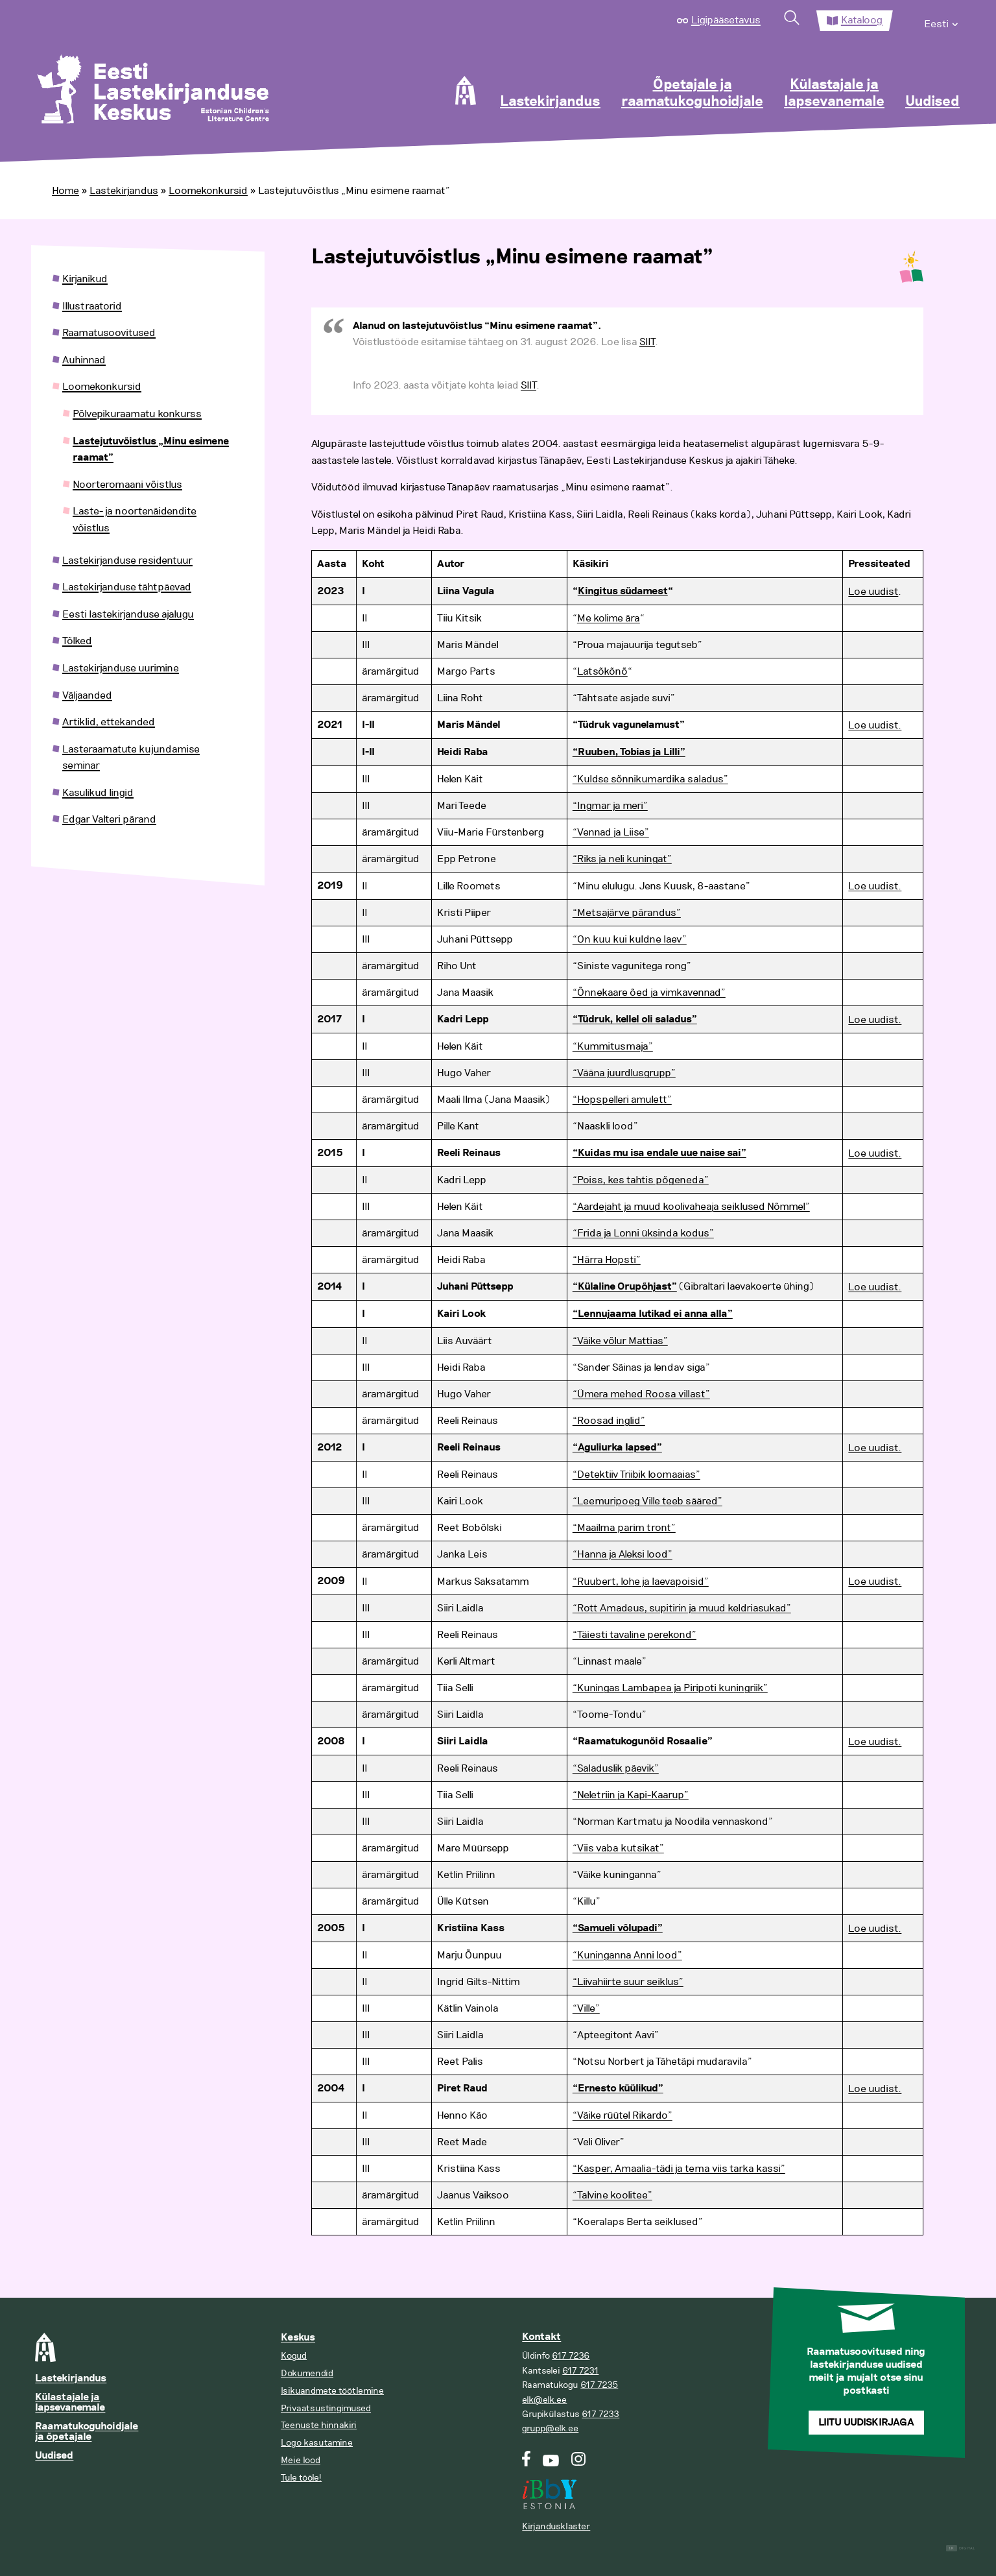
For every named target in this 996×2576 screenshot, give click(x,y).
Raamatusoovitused (109, 332)
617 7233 (600, 2414)
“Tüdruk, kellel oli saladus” (635, 1019)
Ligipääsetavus (726, 20)
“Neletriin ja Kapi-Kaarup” (631, 1794)
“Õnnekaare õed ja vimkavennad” (649, 992)
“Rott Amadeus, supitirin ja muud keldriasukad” (682, 1608)
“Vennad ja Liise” (611, 832)
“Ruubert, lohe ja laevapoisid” (641, 1581)
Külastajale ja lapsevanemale (834, 93)
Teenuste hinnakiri (319, 2425)
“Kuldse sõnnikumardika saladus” (650, 779)
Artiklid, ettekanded (108, 722)
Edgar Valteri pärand (109, 819)
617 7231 (580, 2370)
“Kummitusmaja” (613, 1046)
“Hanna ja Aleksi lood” (622, 1554)
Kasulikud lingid (98, 792)
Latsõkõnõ (602, 671)
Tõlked (77, 640)
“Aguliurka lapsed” (617, 1447)
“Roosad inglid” (609, 1420)
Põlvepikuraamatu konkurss (137, 413)
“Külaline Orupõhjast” (625, 1287)
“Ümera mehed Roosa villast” (641, 1394)
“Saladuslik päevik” (616, 1768)
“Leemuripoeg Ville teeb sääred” (647, 1501)
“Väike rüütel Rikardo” (622, 2115)
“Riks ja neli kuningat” (622, 858)
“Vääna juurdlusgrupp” (624, 1072)
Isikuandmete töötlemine (332, 2390)
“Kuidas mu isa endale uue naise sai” (659, 1153)
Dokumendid (307, 2373)
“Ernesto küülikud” (618, 2088)
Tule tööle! (301, 2477)
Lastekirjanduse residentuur (127, 560)
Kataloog (862, 20)
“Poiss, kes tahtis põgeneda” (641, 1180)
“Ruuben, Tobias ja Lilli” (629, 752)
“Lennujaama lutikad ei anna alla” (653, 1314)
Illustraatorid (92, 306)
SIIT (647, 341)
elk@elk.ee (544, 2399)
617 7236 (570, 2355)
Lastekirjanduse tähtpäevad (126, 587)
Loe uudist (873, 591)
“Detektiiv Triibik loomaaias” (636, 1474)
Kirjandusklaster (556, 2526)
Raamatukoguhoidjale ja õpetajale (86, 2432)
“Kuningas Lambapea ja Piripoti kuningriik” (670, 1687)
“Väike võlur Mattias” (620, 1340)
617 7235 (599, 2384)
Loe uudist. (874, 725)
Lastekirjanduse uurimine (120, 668)
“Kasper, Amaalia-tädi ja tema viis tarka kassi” (679, 2168)
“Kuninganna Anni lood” (627, 1955)
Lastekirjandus (550, 101)
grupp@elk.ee (550, 2428)
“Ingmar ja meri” (610, 805)
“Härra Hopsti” (607, 1259)
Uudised (932, 101)
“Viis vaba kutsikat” (618, 1848)
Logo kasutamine (317, 2442)
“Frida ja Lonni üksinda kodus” (643, 1233)
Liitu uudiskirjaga (866, 2422)
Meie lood (300, 2460)
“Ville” (586, 2008)
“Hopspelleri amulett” (622, 1099)
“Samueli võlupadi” (618, 1928)
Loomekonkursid (208, 190)
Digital (960, 2548)
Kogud (294, 2355)
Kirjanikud (85, 278)
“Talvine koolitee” (612, 2195)
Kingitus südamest (623, 591)
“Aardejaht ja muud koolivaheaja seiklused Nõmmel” (691, 1206)
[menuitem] (942, 20)
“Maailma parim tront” (624, 1527)
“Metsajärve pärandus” (627, 912)
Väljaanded (87, 695)
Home (65, 190)
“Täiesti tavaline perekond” (634, 1634)
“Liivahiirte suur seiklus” (628, 1981)
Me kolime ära (608, 618)
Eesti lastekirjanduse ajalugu (128, 614)
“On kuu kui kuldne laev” (630, 939)
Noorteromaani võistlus (127, 484)
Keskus (298, 2337)
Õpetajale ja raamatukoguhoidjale (692, 93)
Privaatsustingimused (326, 2408)
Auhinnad (84, 360)
